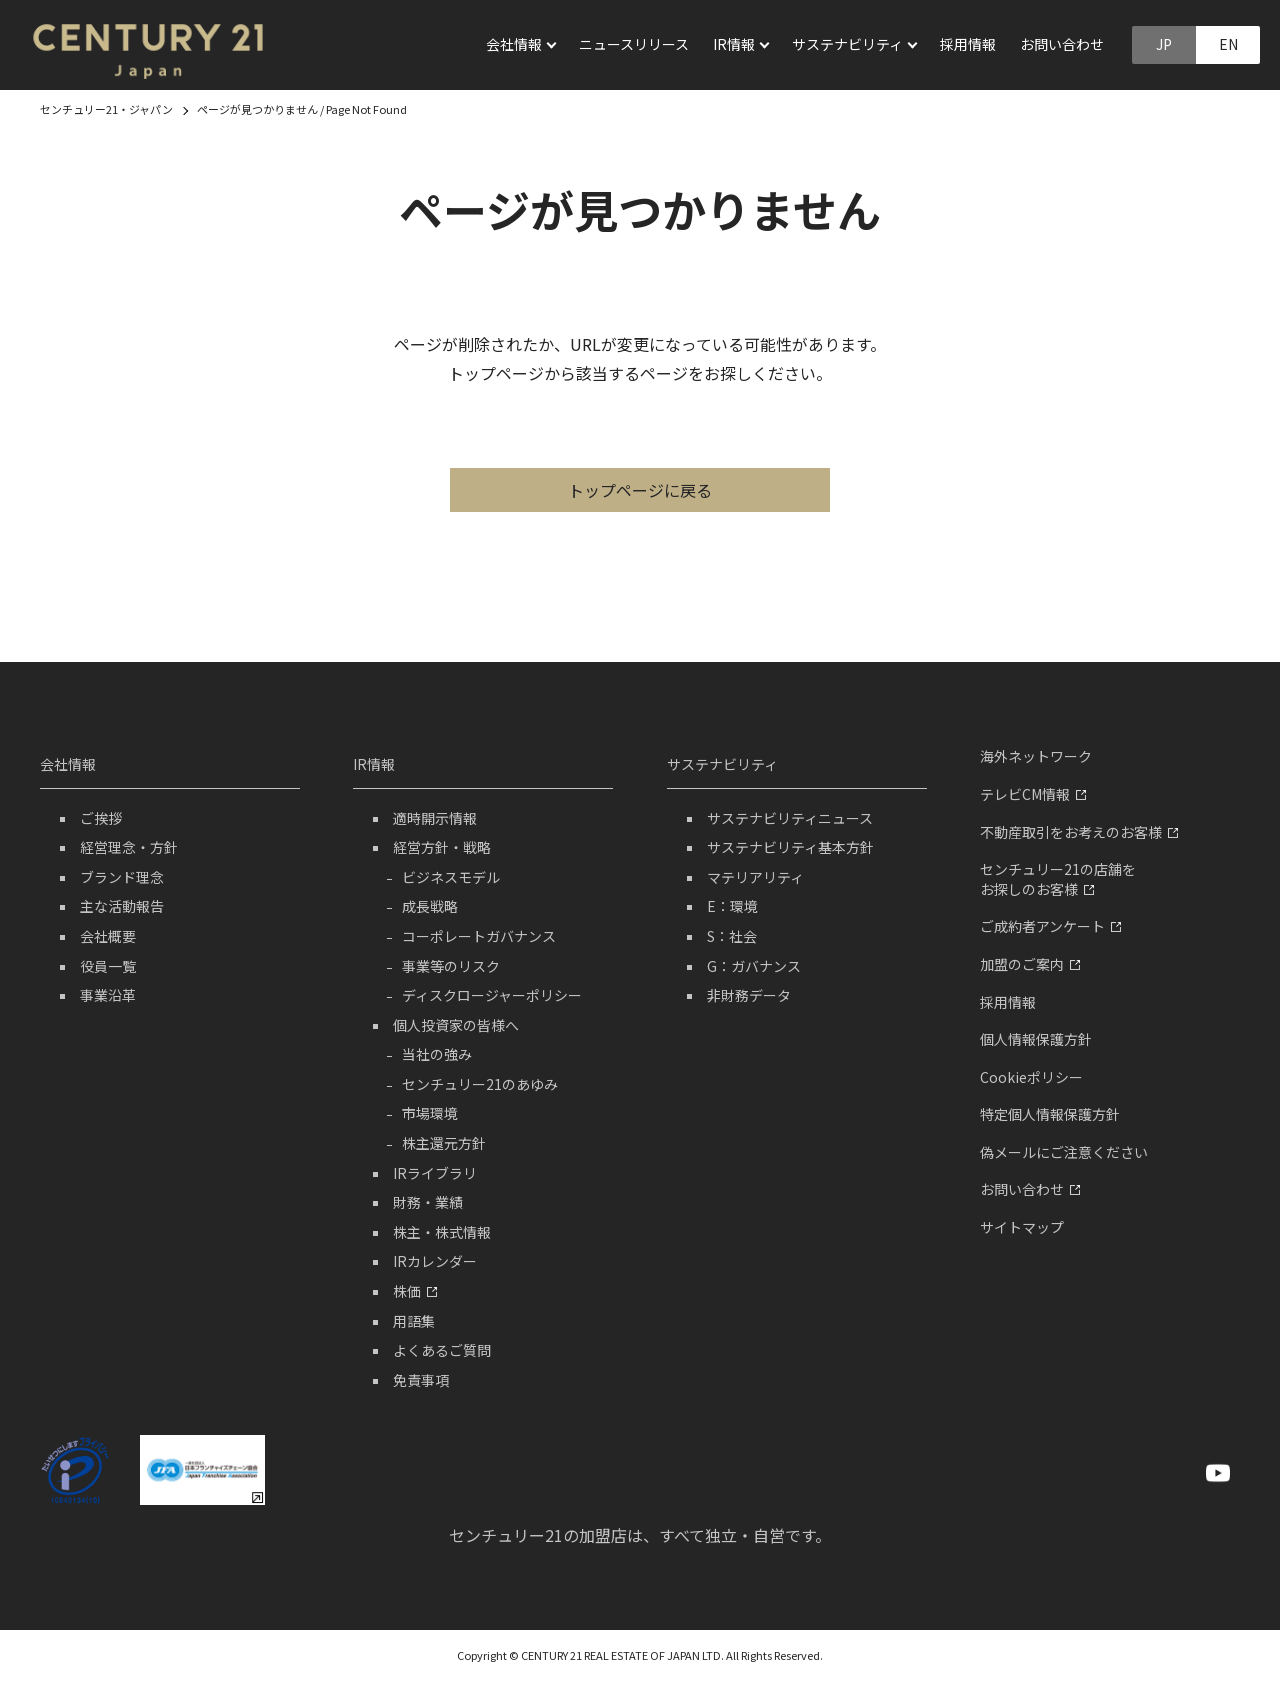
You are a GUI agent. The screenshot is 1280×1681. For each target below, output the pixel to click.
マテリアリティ (755, 877)
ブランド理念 (122, 877)
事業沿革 (108, 995)
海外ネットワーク (1036, 756)
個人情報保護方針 (1036, 1039)
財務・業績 (428, 1202)
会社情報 (68, 764)
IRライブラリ (435, 1173)
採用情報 (968, 44)
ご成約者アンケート (1050, 926)
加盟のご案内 (1030, 964)
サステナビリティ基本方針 (790, 847)
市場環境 (430, 1113)
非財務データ (749, 995)
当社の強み (437, 1054)
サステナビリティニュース (790, 818)
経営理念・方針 (129, 847)
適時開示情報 (435, 818)
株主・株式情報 (442, 1232)
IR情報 (374, 764)
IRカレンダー (435, 1261)
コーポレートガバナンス (479, 936)
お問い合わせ (1062, 44)
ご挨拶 (101, 818)
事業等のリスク (451, 966)
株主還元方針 (444, 1143)
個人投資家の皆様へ (456, 1025)
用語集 (414, 1321)
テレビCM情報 (1033, 794)
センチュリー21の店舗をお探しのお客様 (1058, 879)
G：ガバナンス (754, 966)
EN (1228, 44)
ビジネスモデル (451, 877)
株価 (415, 1291)
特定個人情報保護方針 (1050, 1114)
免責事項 (421, 1380)
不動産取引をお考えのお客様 (1079, 832)
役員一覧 (108, 966)
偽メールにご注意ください (1064, 1152)
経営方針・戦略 (442, 847)
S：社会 (732, 936)
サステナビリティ (722, 764)
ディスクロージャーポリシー (492, 995)
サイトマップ (1022, 1227)
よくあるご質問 (442, 1350)
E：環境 (732, 906)
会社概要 (108, 936)
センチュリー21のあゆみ (480, 1084)
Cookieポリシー (1031, 1077)
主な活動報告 (122, 906)
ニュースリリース (634, 44)
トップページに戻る (640, 490)
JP (1164, 44)
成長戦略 (430, 906)
